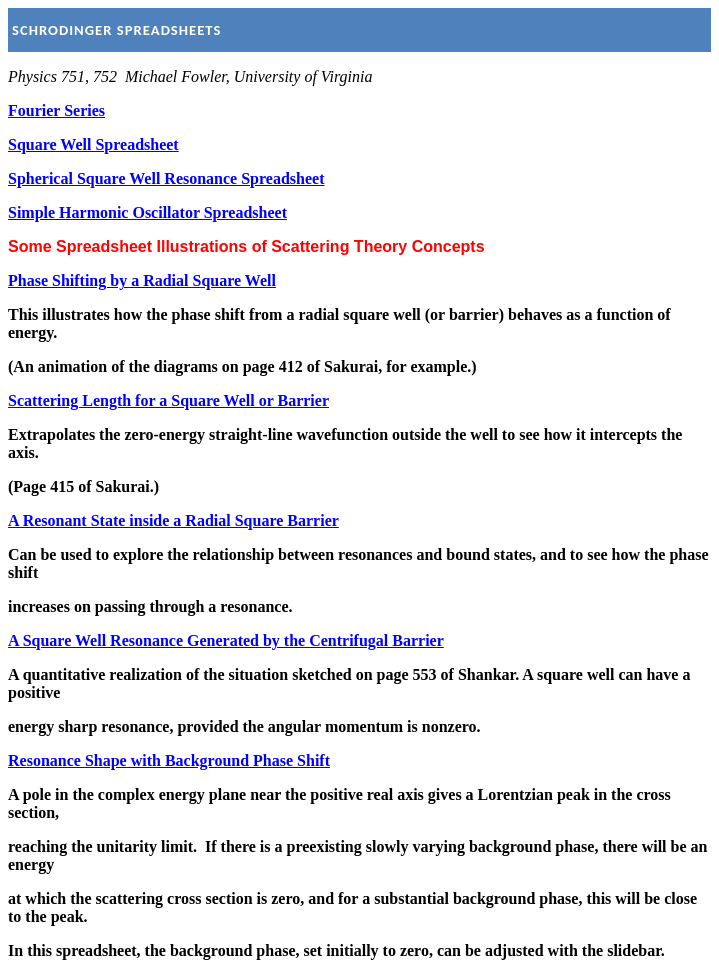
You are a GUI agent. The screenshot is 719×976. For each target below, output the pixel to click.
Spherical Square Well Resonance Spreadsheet (166, 178)
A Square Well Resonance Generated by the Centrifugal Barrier (226, 640)
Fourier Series (56, 110)
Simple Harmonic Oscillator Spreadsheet (147, 212)
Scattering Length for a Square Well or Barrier (168, 400)
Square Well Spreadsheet (93, 144)
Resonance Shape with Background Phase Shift (169, 760)
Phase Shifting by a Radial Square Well (142, 280)
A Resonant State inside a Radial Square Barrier (173, 520)
